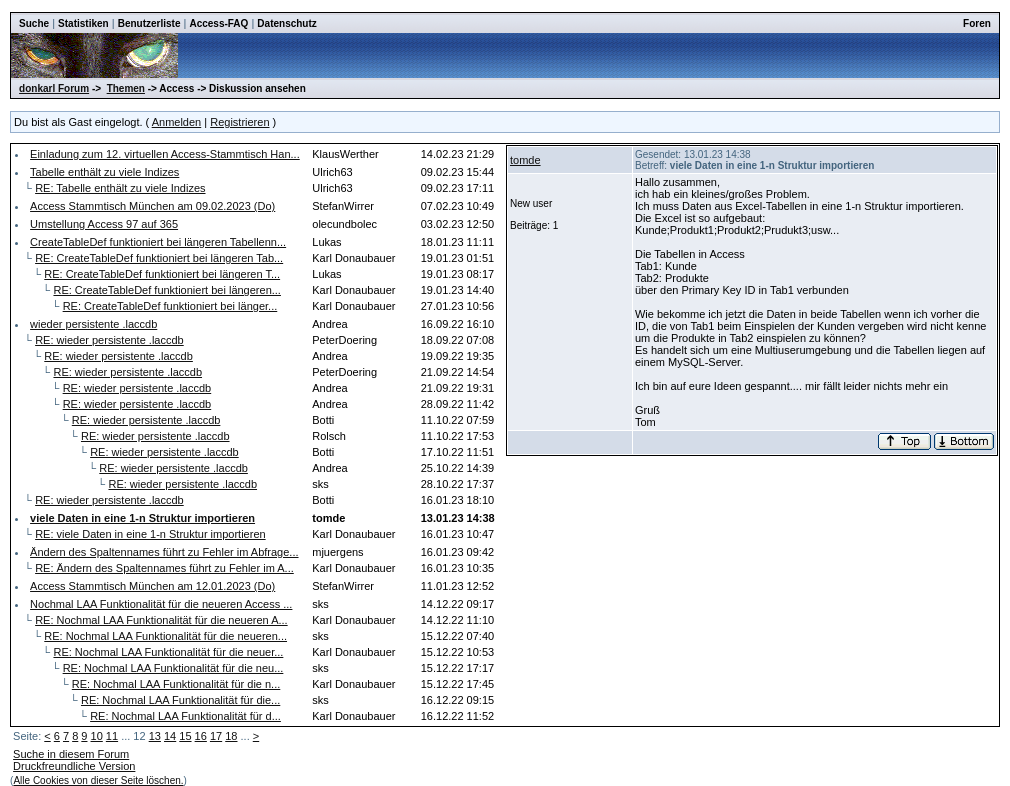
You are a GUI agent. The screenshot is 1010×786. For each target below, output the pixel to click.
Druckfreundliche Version (74, 766)
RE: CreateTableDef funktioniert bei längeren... (166, 290)
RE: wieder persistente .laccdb (109, 340)
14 (170, 736)
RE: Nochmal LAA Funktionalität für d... (185, 716)
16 (201, 736)
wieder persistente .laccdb (93, 324)
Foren (977, 23)
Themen (126, 88)
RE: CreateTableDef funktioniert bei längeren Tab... (159, 258)
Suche (34, 23)
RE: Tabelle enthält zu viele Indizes (120, 188)
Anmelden (177, 122)
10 (97, 736)
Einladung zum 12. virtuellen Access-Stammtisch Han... (165, 154)
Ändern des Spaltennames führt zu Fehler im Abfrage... (164, 552)
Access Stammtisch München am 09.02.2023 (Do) (152, 206)
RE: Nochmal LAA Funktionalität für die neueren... (165, 636)
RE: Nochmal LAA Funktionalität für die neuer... (168, 652)
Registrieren (239, 122)
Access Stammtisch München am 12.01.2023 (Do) (152, 586)
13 (155, 736)
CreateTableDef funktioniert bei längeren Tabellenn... (158, 242)
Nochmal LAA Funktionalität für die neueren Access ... (161, 604)
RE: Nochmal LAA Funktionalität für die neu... (173, 668)
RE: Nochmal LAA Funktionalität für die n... (176, 684)
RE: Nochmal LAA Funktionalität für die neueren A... (161, 620)
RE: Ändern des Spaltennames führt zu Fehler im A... (164, 568)
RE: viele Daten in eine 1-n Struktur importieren (150, 534)
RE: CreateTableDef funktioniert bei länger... (170, 306)
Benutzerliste (149, 23)
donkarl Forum (54, 88)
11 (112, 736)
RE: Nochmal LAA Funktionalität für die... (180, 700)
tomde (525, 160)
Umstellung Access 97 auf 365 (104, 224)
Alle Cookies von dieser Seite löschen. (98, 780)
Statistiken (83, 23)
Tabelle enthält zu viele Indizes (104, 172)
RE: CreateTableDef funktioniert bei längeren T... (162, 274)
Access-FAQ (218, 23)
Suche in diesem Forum (71, 754)
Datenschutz (286, 23)
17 (216, 736)
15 (185, 736)
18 (231, 736)
